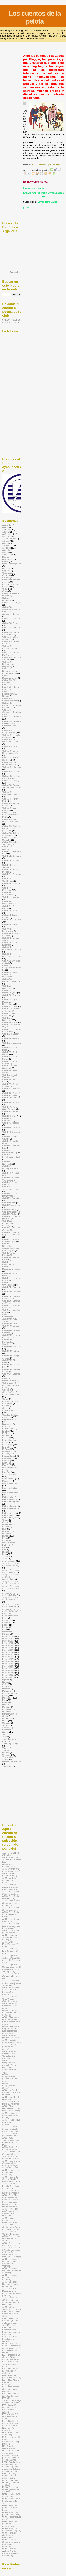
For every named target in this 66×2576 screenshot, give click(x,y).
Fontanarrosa (8, 1479)
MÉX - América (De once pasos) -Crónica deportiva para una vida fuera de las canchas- (11, 2455)
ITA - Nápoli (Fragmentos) (8, 2447)
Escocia (6, 1460)
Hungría (6, 1536)
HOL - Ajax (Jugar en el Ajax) (10, 2433)
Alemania (6, 529)
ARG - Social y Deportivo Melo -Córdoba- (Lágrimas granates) (11, 2292)
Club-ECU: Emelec (11, 995)
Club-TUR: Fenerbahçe (7, 1315)
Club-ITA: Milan (9, 1209)
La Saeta (6, 1620)
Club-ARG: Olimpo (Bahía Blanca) (10, 763)
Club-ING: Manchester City (9, 1151)
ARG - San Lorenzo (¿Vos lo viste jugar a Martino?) (11, 2249)
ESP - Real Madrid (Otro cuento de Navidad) (10, 2389)
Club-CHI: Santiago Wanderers (11, 939)
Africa (5, 527)
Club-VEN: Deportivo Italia (9, 1379)
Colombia (6, 1390)
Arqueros (6, 548)
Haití (4, 1529)
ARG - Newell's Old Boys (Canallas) (11, 2098)
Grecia (5, 1522)
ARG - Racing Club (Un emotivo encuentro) (11, 2172)
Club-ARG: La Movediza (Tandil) (10, 740)
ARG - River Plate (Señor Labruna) (10, 2205)
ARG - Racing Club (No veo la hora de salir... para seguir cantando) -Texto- (11, 2155)
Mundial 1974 (8, 1657)
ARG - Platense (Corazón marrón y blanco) (11, 2115)
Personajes (7, 1698)
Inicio (45, 194)
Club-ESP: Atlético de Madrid (10, 1014)
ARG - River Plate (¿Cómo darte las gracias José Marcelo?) (10, 2212)
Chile (4, 589)
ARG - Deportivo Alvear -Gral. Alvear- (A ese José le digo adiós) (11, 1958)
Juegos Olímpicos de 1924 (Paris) (10, 1571)
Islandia (5, 1552)
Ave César (7, 554)
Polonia (5, 1704)
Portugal (6, 1707)
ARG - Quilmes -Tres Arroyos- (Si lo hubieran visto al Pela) (11, 2141)
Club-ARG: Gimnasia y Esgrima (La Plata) (11, 705)
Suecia (5, 1732)
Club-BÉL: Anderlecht (7, 848)
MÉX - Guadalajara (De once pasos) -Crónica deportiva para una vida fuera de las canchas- (11, 2466)
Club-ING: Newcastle (7, 1162)
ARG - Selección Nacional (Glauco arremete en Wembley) (10, 2262)
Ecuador (6, 1426)
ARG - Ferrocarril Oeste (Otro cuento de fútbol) (11, 2012)
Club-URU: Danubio (11, 1326)
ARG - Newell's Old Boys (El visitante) (11, 2102)
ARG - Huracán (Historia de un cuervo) (9, 2046)
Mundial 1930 (8, 1636)
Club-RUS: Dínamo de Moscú (11, 1302)
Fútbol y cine (8, 1497)
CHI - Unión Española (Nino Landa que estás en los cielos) (11, 2330)
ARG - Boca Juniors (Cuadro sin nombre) (11, 1908)
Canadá (6, 577)
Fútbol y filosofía (9, 1499)
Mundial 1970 (8, 1654)
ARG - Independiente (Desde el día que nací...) (10, 2077)
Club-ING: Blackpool (11, 1127)
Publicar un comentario (33, 188)
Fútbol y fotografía (10, 1501)
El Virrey (6, 1453)
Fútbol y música (9, 1513)
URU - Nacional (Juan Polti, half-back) (9, 2507)
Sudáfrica (6, 1730)
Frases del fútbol (10, 1488)
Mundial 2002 (8, 1673)
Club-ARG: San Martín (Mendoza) (10, 820)
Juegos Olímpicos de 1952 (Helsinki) (10, 1587)
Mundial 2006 (8, 1675)
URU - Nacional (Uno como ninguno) (11, 2529)
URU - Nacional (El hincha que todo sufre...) (11, 2500)
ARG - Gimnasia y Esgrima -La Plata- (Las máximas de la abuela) (11, 2020)
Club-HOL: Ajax (9, 1116)
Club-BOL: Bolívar (10, 860)
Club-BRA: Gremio (10, 897)
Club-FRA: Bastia (10, 1093)
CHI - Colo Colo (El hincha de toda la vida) (11, 2313)
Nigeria (5, 1679)
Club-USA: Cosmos (11, 1374)
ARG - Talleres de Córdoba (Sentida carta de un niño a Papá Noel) (10, 2301)
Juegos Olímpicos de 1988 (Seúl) (10, 1605)
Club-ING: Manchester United (11, 1156)
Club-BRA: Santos (10, 910)
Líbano (5, 1625)
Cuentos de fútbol (10, 1410)
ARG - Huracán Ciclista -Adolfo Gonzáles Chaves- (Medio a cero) (10, 2054)
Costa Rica (7, 1403)
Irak (4, 1547)
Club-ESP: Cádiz (10, 1022)
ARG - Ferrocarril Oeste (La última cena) (10, 2005)
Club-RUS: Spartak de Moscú (11, 1306)
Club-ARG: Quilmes (11, 771)
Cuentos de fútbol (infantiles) (10, 1416)
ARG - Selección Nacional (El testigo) (11, 2255)
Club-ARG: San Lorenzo (9, 809)
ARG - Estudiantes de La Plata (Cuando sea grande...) (11, 1982)
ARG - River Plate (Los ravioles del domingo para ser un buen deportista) (11, 2198)
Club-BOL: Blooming (11, 856)
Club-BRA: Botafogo (11, 874)
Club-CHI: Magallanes (7, 930)
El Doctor (6, 1435)
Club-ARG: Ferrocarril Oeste (10, 699)
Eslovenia (6, 1463)
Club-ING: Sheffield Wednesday (11, 1178)
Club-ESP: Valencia (11, 1088)
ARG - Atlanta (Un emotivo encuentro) (11, 1870)
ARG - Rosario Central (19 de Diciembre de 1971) (11, 2220)
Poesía (5, 1702)
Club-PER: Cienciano (7, 1263)
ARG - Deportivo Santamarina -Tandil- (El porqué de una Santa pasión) (11, 1968)
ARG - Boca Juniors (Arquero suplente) (11, 1892)
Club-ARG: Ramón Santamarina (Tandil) (11, 786)
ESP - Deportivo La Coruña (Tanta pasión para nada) (11, 2357)
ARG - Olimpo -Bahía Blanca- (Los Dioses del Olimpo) (11, 2108)
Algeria (5, 532)
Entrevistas (7, 1458)
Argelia (5, 543)
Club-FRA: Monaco (11, 1098)
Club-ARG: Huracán (11, 716)
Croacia (5, 1406)
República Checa (10, 1709)
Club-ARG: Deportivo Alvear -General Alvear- (10, 671)
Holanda (6, 1531)
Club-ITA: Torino (9, 1214)
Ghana (5, 1520)
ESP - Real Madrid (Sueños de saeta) (10, 2394)
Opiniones (51, 165)
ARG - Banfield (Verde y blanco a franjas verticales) (10, 1887)
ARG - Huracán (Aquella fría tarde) (10, 2036)
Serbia (5, 1725)
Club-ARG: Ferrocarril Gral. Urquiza (9, 693)
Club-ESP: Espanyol (11, 1034)
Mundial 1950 (8, 1643)
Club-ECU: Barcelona (7, 987)
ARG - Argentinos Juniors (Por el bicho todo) (11, 1859)
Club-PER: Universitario (8, 1283)
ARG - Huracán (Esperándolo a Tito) (11, 2041)
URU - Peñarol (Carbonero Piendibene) (9, 2535)
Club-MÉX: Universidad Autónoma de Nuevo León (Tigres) (11, 1247)
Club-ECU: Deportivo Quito (9, 991)
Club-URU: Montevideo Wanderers (7, 1341)
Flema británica (9, 1474)
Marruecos (7, 1631)
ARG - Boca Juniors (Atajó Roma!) (11, 1897)
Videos (5, 1759)
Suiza (4, 1734)
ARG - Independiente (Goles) (8, 2085)
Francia (5, 1481)
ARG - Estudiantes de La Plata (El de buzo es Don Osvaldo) (10, 1990)
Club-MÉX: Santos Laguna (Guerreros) (11, 1233)
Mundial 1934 (8, 1638)
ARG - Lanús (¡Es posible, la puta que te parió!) (11, 2092)
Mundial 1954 (8, 1645)
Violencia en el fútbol (11, 1762)
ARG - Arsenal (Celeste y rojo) (9, 1865)
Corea (5, 1399)
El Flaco (6, 1437)
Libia (4, 1629)
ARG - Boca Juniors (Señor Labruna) (11, 1931)
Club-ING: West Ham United (9, 1194)
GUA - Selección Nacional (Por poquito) (9, 2427)
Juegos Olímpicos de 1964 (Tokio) (10, 1594)
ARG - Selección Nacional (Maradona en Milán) (11, 2270)
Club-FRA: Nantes (10, 1102)
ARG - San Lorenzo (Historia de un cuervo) (11, 2238)
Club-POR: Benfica (11, 1287)
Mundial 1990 (8, 1666)
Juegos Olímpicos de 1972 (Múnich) (10, 1598)
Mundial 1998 (8, 1670)
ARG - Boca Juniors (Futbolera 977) (11, 1920)
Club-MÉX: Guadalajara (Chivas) (8, 1223)
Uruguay (6, 1755)
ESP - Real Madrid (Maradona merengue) (10, 2382)
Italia (4, 1554)
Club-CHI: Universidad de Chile (11, 955)
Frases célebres (9, 1483)
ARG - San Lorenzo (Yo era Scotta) (11, 2244)
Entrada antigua (56, 192)
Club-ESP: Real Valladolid (9, 1071)
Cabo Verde (7, 573)
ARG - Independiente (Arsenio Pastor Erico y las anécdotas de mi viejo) (9, 2066)
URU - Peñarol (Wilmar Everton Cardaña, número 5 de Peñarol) (11, 2552)
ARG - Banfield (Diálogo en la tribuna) (9, 1880)
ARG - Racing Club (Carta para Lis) (11, 2148)
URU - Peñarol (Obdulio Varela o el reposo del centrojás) (11, 2543)
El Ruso (6, 1449)
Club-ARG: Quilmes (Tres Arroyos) (11, 777)
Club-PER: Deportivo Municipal (11, 1267)
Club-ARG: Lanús (10, 746)
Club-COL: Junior (10, 972)
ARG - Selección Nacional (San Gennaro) (10, 2277)
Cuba (4, 1408)
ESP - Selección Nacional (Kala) (9, 2406)
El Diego (6, 1433)
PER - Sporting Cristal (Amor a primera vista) (9, 2475)
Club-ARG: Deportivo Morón (10, 676)
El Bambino (7, 1428)
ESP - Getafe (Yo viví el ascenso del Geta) (10, 2363)
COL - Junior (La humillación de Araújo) (9, 2338)
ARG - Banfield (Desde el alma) (9, 1874)
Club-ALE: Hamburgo (7, 599)
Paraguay (6, 1691)
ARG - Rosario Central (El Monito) (11, 2232)
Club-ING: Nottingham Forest (10, 1167)
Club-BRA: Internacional (8, 902)
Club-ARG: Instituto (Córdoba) (11, 736)
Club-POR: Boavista (11, 1291)
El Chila (5, 1431)
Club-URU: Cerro (10, 1323)
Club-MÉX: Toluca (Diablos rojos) (10, 1240)
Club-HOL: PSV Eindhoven (9, 1119)
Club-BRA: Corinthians (7, 879)
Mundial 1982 (8, 1661)
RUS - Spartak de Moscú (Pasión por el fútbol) (11, 2489)
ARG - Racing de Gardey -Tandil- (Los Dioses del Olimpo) (11, 2179)
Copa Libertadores (10, 1394)
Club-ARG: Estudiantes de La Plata (10, 686)
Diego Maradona (10, 1419)
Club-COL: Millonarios (7, 975)
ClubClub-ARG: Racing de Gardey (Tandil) (10, 1385)
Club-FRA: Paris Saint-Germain (9, 1108)
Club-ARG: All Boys (11, 602)
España (5, 1465)
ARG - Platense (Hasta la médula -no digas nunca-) (10, 2128)
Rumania (6, 1718)
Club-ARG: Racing (10, 780)
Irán (4, 1549)
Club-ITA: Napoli (9, 1212)
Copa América (8, 1392)
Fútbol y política (9, 1515)
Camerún (6, 575)
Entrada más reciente (34, 192)
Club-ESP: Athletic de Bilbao (10, 1010)
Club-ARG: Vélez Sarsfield (10, 843)
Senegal (6, 1723)
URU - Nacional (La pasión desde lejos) (11, 2513)
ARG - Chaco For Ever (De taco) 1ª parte (10, 1944)
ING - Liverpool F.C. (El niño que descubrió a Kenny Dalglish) (11, 2440)
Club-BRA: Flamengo (7, 889)
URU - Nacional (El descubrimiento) (11, 2495)
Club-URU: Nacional (11, 1346)
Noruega (6, 1682)
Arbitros (5, 541)
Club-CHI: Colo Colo (11, 920)
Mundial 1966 (8, 1652)
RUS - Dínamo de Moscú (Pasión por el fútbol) (11, 2482)
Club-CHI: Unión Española (9, 943)
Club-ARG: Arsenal (11, 618)
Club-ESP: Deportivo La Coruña (11, 1030)
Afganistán (7, 525)
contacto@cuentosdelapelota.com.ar (11, 321)
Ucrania (5, 1752)
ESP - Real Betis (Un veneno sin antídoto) (10, 2370)
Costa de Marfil (9, 1401)
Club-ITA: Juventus (11, 1205)
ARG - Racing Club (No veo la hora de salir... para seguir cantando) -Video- (11, 2164)
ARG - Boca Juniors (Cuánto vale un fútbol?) (11, 1914)
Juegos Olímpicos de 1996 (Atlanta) (10, 1610)
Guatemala (7, 1524)
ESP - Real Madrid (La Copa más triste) (11, 2376)
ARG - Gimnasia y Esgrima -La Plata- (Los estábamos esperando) (10, 2029)
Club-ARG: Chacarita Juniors (10, 647)
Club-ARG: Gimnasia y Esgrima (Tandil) (11, 712)
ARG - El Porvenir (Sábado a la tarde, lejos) (11, 1976)
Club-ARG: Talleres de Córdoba (11, 834)
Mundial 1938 (8, 1641)
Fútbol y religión (9, 1517)
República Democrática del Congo (9, 1713)
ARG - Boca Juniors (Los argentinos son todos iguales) (11, 1925)
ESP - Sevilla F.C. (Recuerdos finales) (11, 2422)
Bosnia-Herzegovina (11, 564)
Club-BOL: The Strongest (9, 866)
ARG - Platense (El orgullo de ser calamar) (11, 2122)
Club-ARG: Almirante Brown (9, 608)
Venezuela (7, 1757)
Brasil (4, 568)
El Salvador (7, 1451)
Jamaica (6, 1556)
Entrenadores (8, 1456)
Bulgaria (6, 570)
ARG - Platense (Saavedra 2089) (10, 2134)
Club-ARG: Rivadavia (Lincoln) (11, 793)
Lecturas (6, 1622)
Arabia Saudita (9, 538)
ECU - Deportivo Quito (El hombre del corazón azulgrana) (11, 2345)
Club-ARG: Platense (11, 767)
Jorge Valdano (8, 1561)
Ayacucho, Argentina (20, 272)
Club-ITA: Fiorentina (11, 1198)
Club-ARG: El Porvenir (8, 681)
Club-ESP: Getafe (10, 1038)
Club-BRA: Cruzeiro (11, 883)
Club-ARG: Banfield (11, 627)
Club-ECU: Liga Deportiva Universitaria (9, 1001)
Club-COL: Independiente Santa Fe (11, 967)
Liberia (5, 1627)
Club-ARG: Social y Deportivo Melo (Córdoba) (11, 828)
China (5, 591)
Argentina (6, 545)
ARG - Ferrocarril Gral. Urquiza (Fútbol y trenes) (10, 1998)
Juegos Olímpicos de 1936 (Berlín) (10, 1582)
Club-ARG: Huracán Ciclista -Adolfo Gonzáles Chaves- (11, 723)
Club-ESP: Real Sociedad (9, 1067)
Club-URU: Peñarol (11, 1351)
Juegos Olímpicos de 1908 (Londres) (10, 1564)
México (5, 1634)
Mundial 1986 (8, 1663)
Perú (58, 165)
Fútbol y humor (9, 1506)
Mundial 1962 (8, 1650)
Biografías (7, 559)
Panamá (6, 1688)
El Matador (7, 1447)
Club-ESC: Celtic (10, 1006)
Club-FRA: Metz (9, 1095)
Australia (6, 550)
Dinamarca (7, 1424)
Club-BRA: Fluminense (7, 893)
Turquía (5, 1750)
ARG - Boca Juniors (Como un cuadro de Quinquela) (11, 1903)
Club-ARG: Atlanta (10, 623)
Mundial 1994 (8, 1668)
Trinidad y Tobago (10, 1743)
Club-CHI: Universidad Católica (11, 948)
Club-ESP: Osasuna (11, 1043)
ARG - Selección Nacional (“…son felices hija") (10, 2284)
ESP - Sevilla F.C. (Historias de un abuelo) (10, 2416)
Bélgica (5, 557)
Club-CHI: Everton (10, 924)
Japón (5, 1558)
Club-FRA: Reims (10, 1111)
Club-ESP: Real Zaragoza (9, 1076)
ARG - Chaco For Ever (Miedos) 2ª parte (10, 1950)
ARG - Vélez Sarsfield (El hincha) (11, 2308)
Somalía (6, 1727)
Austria (5, 552)
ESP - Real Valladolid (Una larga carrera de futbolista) (11, 2400)
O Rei (5, 1684)
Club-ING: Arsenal (10, 1123)
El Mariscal (7, 1444)
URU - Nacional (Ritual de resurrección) (9, 2523)
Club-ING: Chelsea (11, 1132)
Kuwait (5, 1613)
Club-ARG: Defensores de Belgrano (9, 664)
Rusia (5, 1720)
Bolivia (5, 561)
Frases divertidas (39, 165)
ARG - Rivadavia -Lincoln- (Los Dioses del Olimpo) (11, 2185)
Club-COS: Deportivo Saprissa (11, 980)
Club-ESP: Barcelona (7, 1019)
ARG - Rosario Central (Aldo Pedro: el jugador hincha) (11, 2227)
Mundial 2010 (8, 1677)
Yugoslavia (7, 1766)
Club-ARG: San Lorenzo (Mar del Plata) (10, 814)
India (4, 1538)
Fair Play (6, 1472)
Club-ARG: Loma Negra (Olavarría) (10, 752)
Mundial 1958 (8, 1647)
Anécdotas (7, 534)
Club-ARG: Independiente (8, 731)
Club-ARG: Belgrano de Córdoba (11, 633)
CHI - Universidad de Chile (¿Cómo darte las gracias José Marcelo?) (10, 2321)
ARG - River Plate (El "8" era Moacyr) (11, 2191)
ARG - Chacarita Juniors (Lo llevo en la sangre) (11, 1937)
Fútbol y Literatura (10, 1508)
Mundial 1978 (8, 1659)
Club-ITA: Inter (8, 1202)
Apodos (5, 536)
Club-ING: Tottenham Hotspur (11, 1187)
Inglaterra (6, 1540)
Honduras (6, 1533)
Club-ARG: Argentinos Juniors (10, 612)
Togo (4, 1736)
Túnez (5, 1748)
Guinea (5, 1526)
